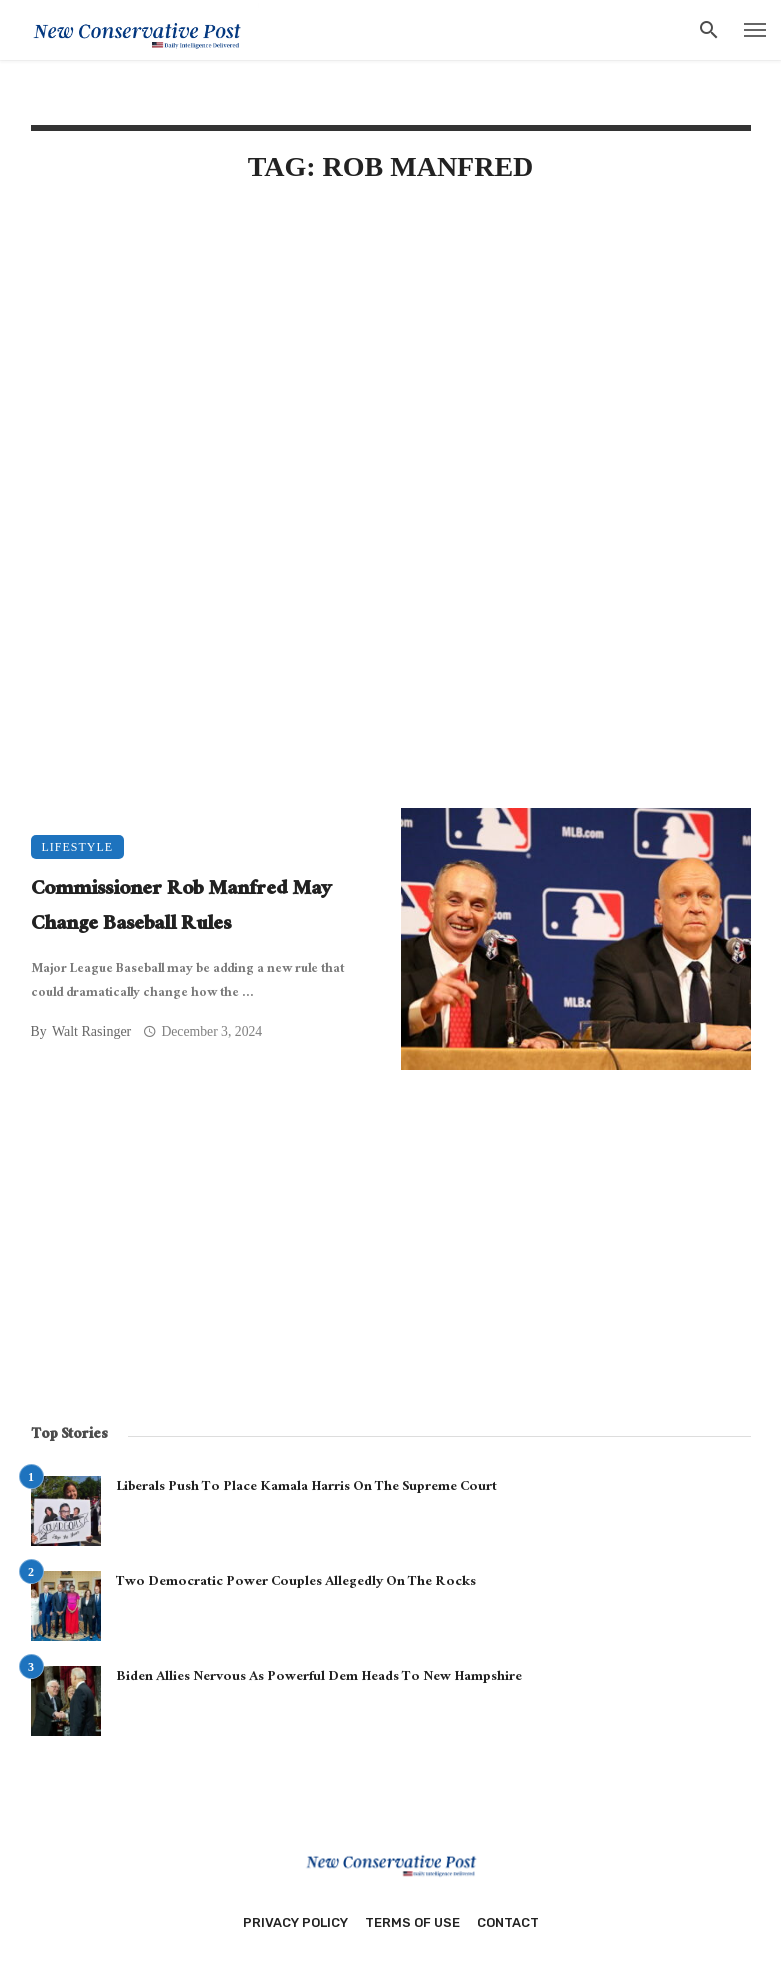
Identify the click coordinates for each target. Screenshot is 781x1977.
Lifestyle (78, 847)
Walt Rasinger (91, 1031)
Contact (508, 1922)
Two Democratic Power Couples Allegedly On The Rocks (296, 1583)
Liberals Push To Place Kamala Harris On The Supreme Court (306, 1488)
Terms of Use (412, 1922)
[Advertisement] (391, 372)
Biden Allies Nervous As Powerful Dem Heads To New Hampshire (319, 1678)
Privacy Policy (295, 1922)
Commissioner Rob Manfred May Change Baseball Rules (181, 908)
